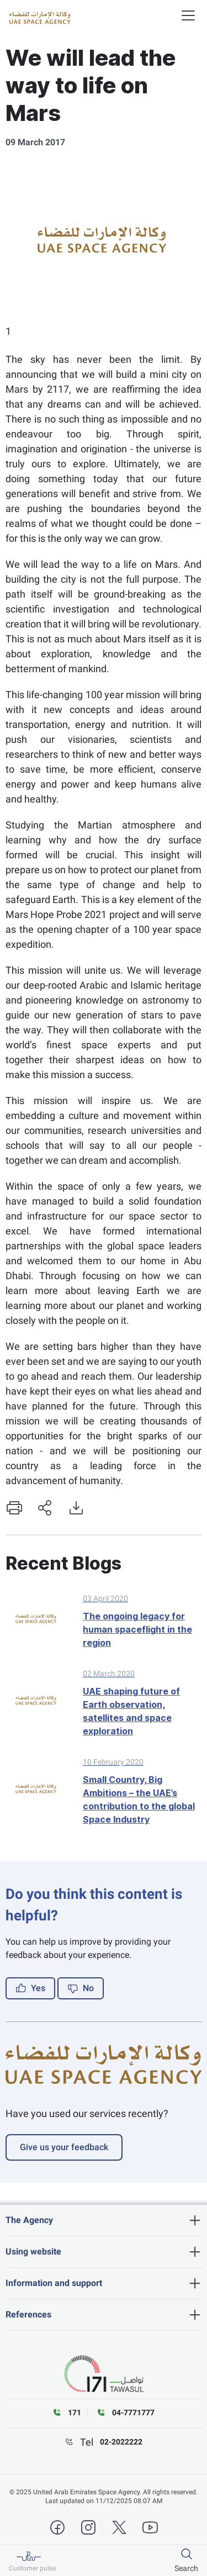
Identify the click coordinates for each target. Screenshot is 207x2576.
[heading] (103, 2220)
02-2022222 (121, 2441)
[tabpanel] (103, 245)
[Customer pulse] (32, 2560)
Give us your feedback (64, 2147)
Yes (30, 1988)
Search (186, 2568)
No (80, 1988)
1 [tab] (8, 331)
